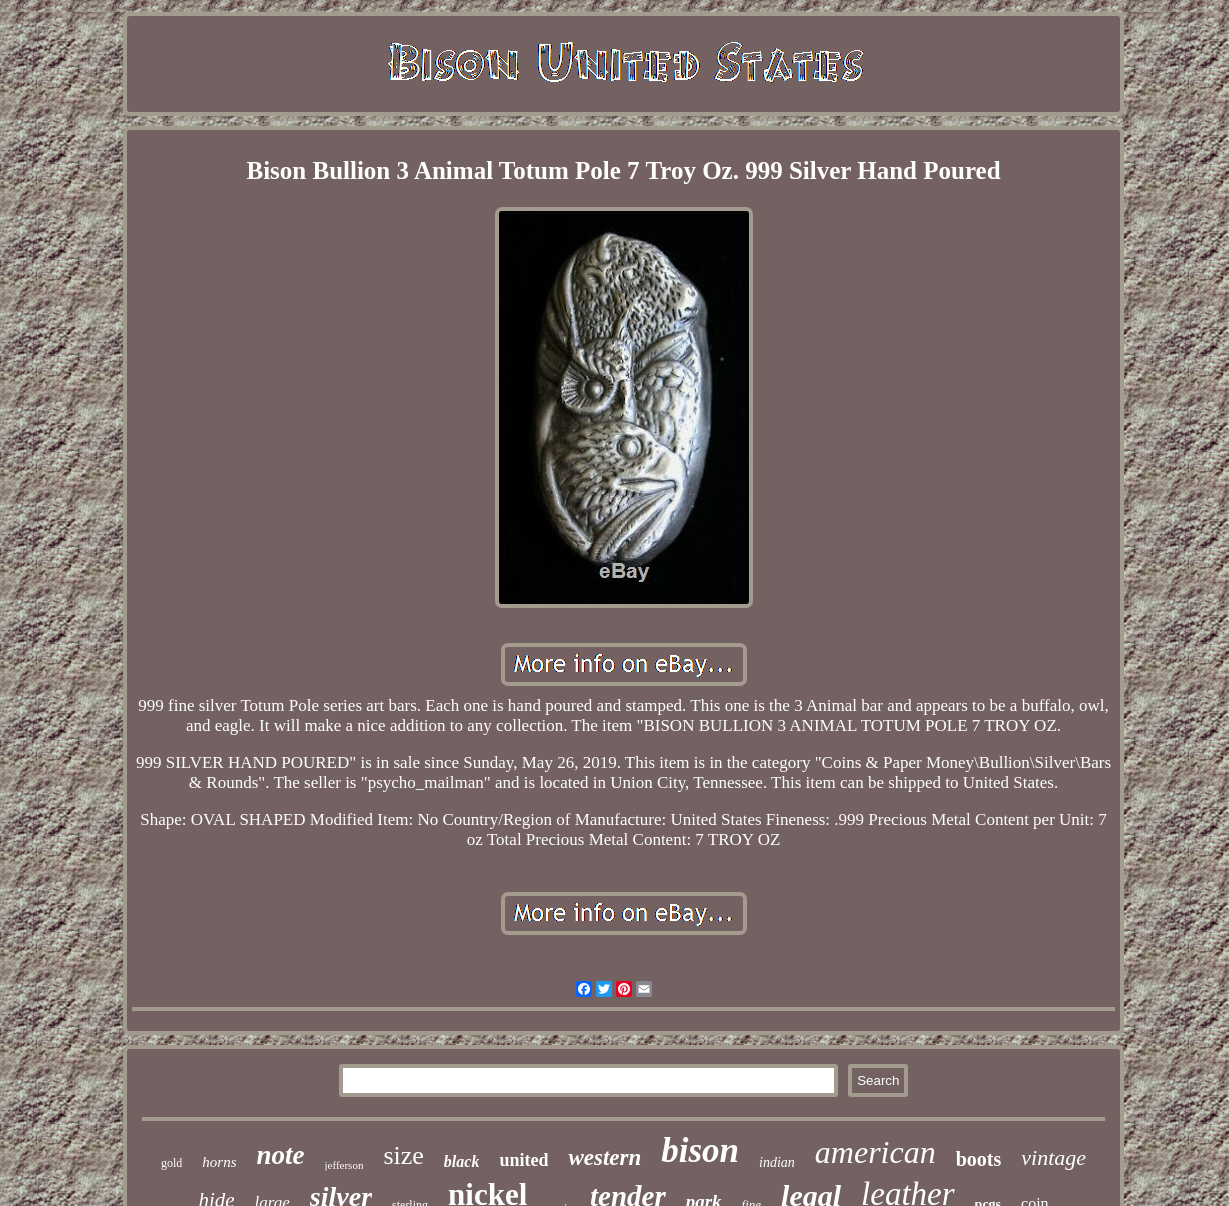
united (523, 1160)
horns (219, 1162)
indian (777, 1162)
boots (979, 1159)
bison (700, 1150)
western (604, 1157)
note (280, 1155)
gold (171, 1163)
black (462, 1161)
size (403, 1155)
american (875, 1152)
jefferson (344, 1165)
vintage (1053, 1157)
